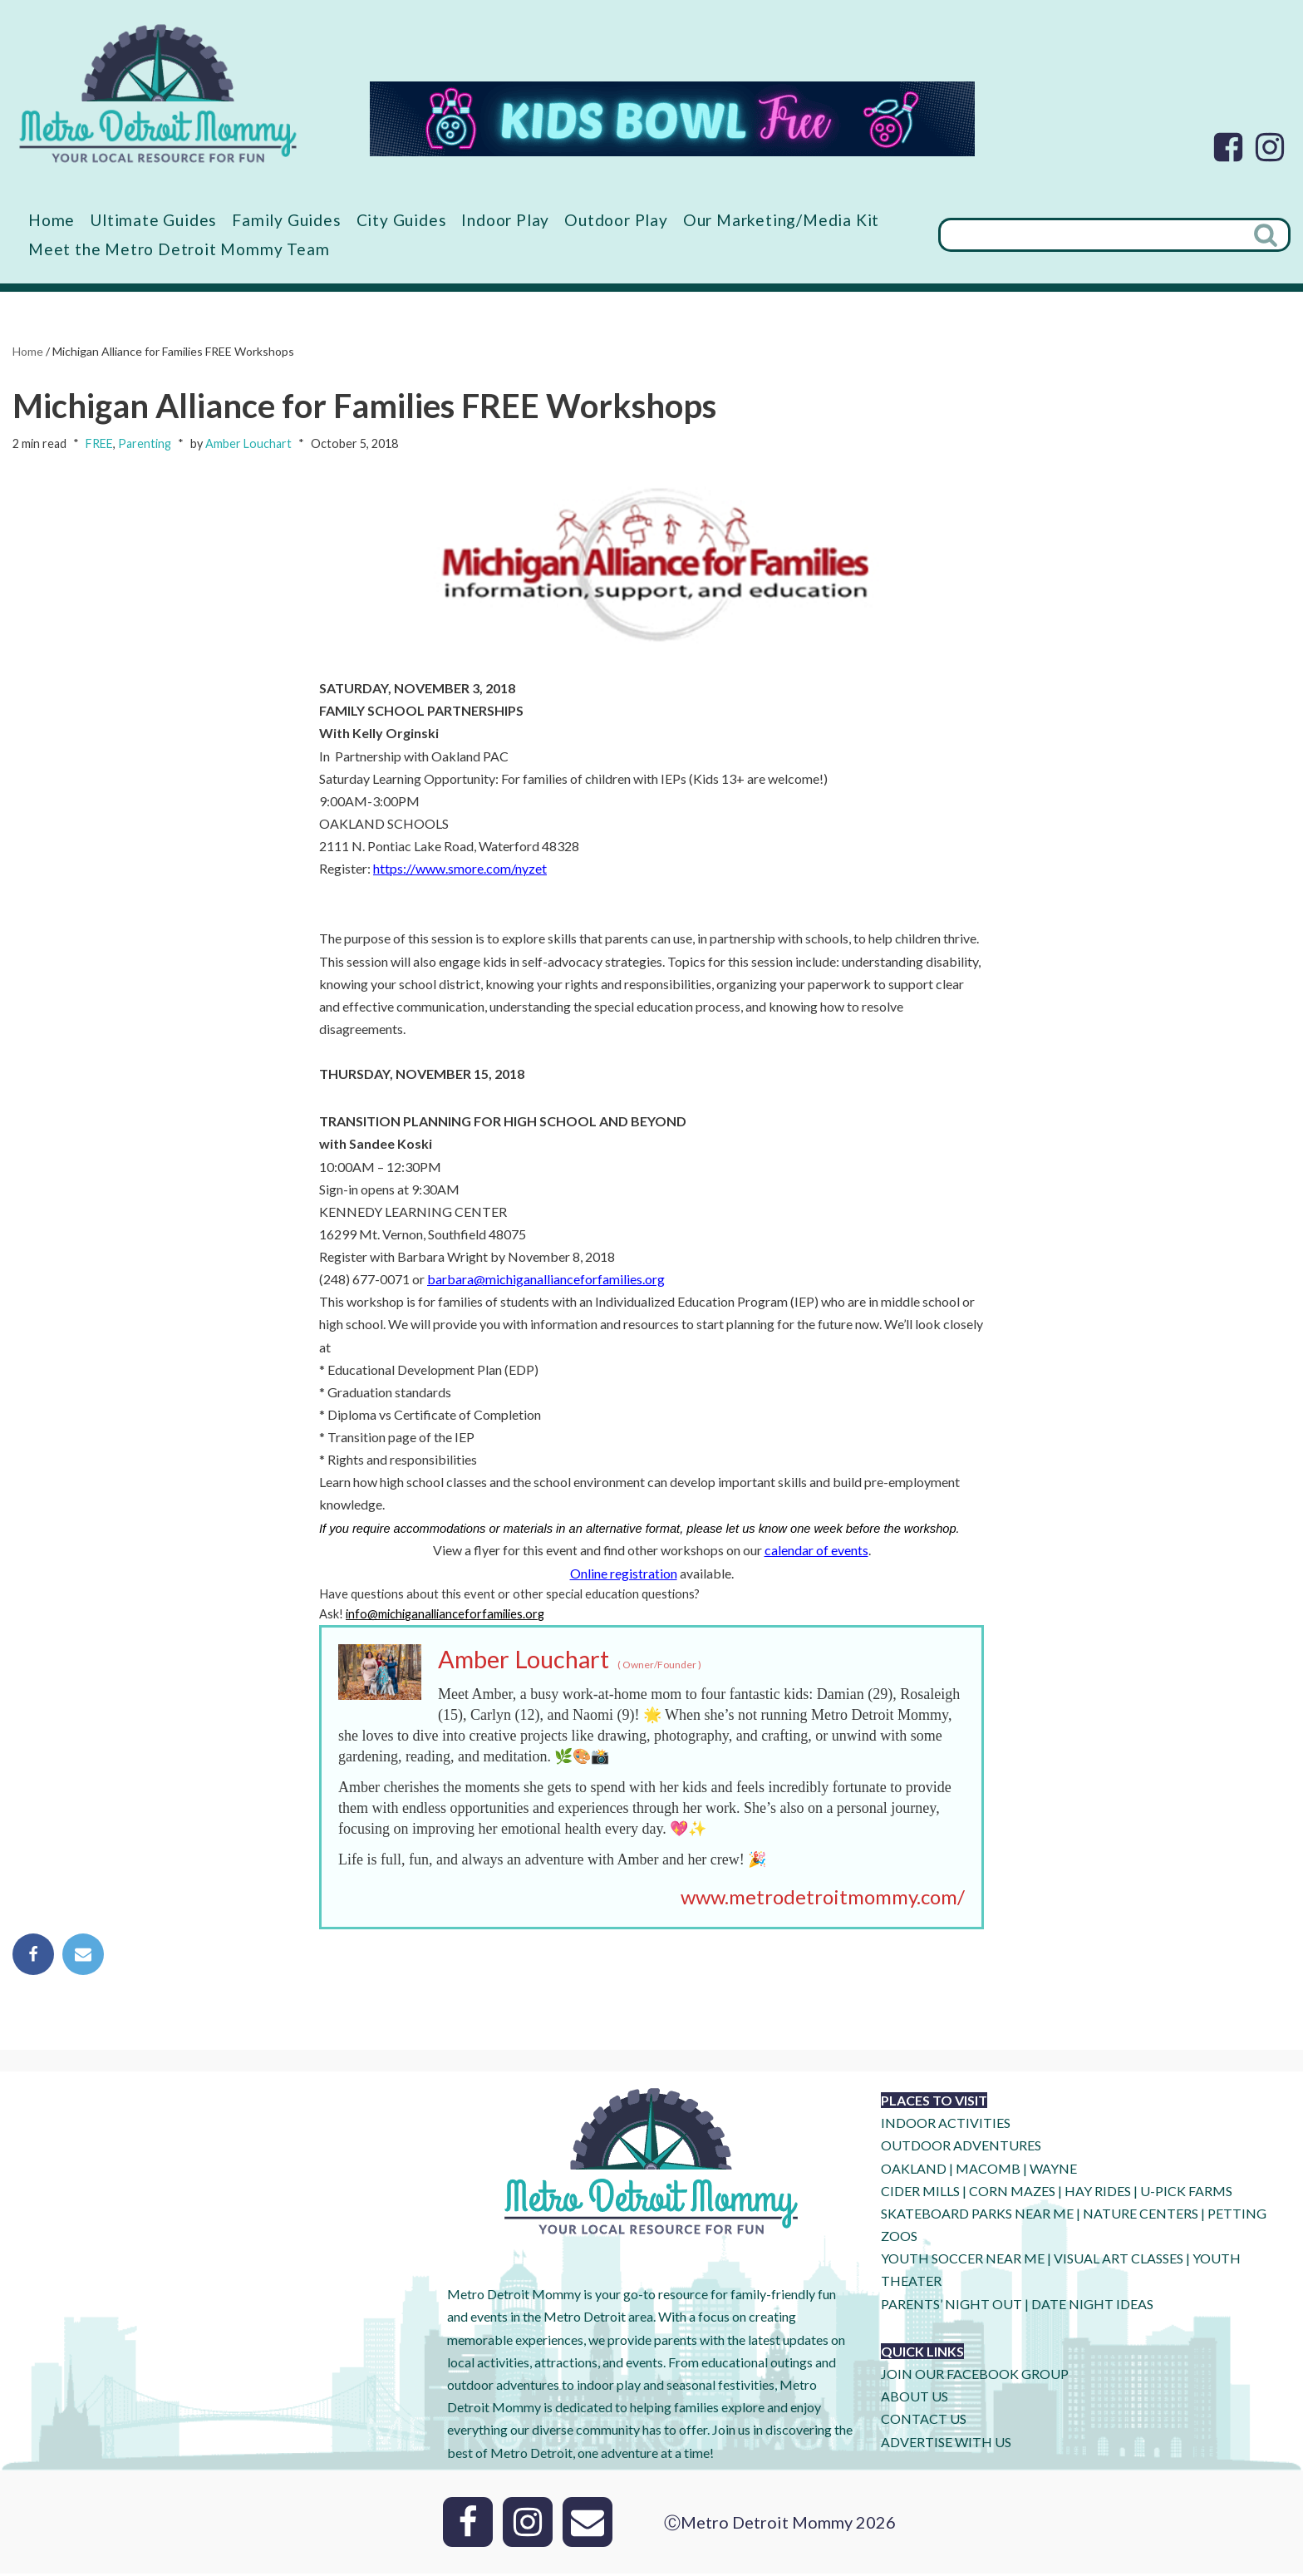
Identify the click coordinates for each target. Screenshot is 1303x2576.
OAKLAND (914, 2171)
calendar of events (816, 1552)
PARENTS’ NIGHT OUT (951, 2306)
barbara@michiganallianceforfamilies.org (546, 1280)
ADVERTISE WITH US (946, 2444)
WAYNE (1053, 2171)
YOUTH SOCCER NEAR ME (963, 2261)
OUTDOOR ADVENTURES (961, 2148)
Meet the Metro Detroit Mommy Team (178, 249)
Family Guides (287, 219)
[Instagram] (1270, 147)
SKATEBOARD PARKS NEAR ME (978, 2216)
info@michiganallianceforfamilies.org (445, 1616)
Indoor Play (506, 219)
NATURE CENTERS (1140, 2216)
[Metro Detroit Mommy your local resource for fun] (157, 93)
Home (51, 219)
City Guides (402, 219)
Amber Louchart (248, 444)
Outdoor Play (617, 219)
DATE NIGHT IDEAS (1092, 2306)
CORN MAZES (1012, 2193)
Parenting (144, 444)
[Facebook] (1228, 147)
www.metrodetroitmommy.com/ (823, 1899)
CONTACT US (923, 2422)
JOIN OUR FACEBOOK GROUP (975, 2376)
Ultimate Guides (154, 219)
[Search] (1091, 235)
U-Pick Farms (1186, 2193)
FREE (99, 444)
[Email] (587, 2524)
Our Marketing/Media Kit (782, 219)
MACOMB (988, 2171)
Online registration (623, 1575)
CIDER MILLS (920, 2193)
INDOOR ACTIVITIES (945, 2125)
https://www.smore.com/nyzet (460, 869)
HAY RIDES (1098, 2193)
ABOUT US (914, 2399)
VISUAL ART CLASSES (1118, 2261)
